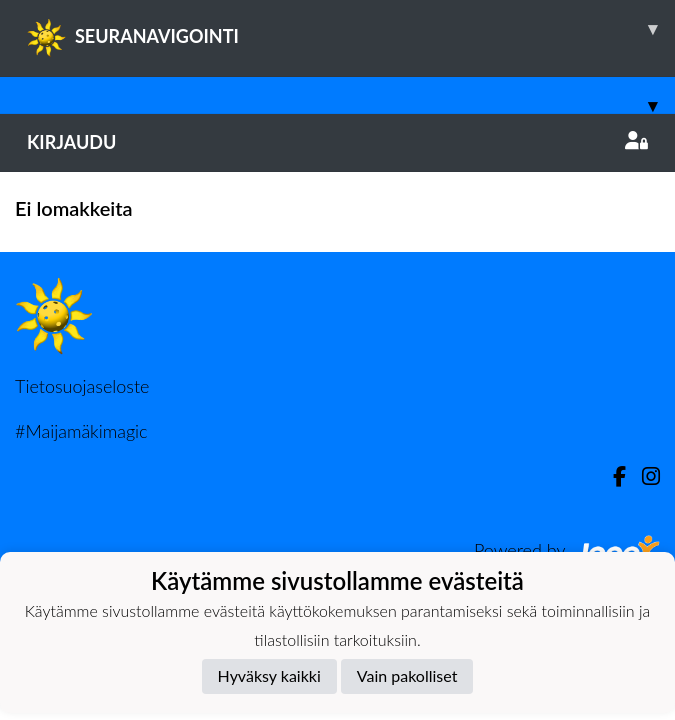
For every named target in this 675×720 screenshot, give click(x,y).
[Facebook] (611, 476)
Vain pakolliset (407, 675)
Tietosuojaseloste (82, 386)
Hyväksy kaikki (269, 675)
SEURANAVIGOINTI (351, 29)
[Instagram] (643, 476)
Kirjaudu (337, 142)
